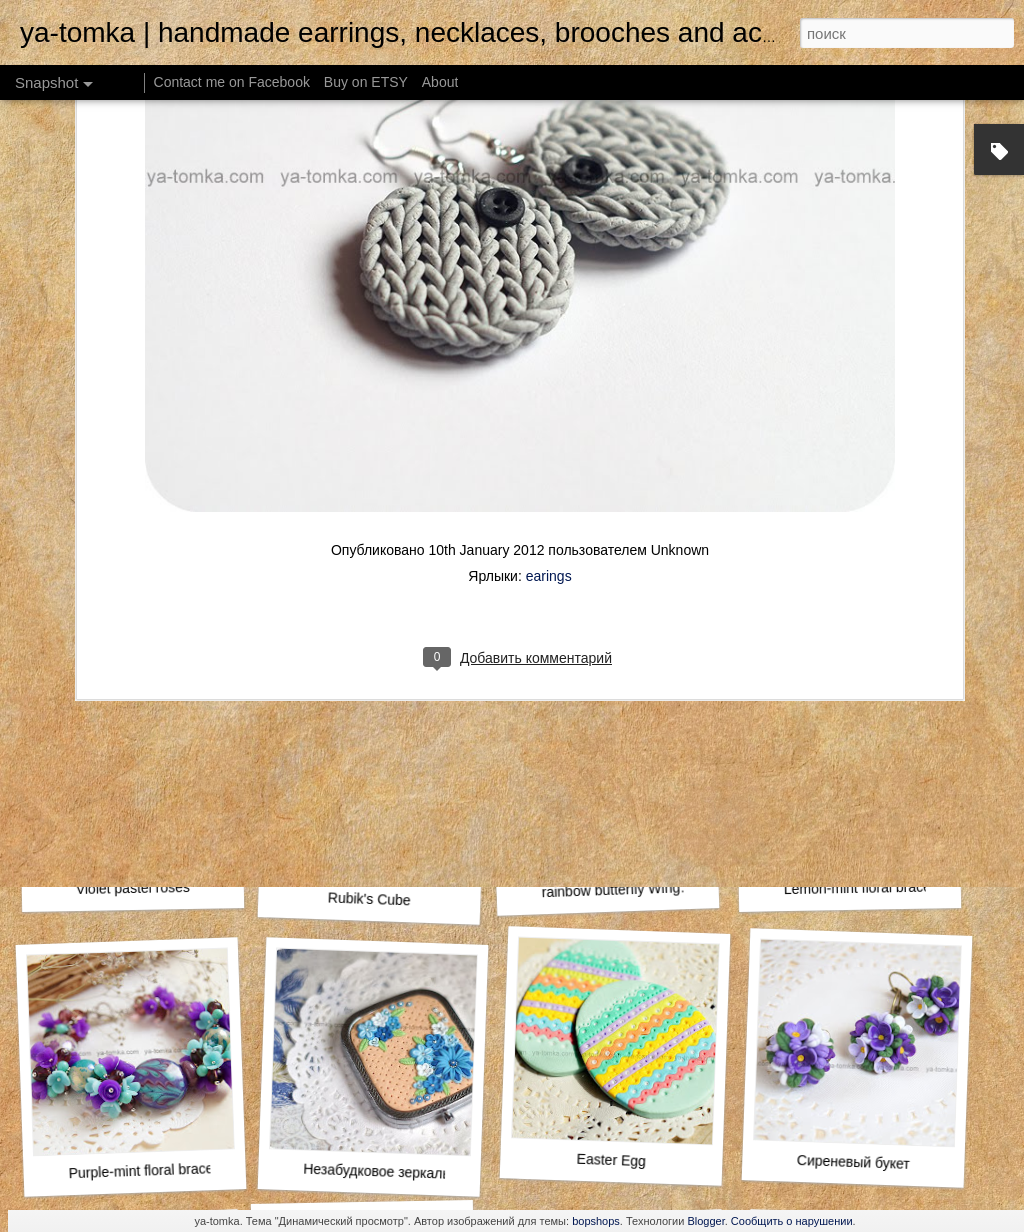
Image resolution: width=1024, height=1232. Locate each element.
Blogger (705, 1221)
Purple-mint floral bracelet (148, 1171)
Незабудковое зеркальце (384, 1172)
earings (549, 351)
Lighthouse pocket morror (631, 627)
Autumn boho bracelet (129, 627)
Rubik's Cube (369, 898)
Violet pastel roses (133, 888)
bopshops (596, 1221)
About (440, 82)
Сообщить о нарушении (792, 1221)
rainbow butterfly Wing (610, 889)
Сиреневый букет (853, 1162)
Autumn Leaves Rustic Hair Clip (886, 619)
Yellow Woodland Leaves (366, 616)
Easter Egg (611, 1160)
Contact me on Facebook (232, 82)
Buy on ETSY (366, 82)
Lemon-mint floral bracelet (865, 887)
